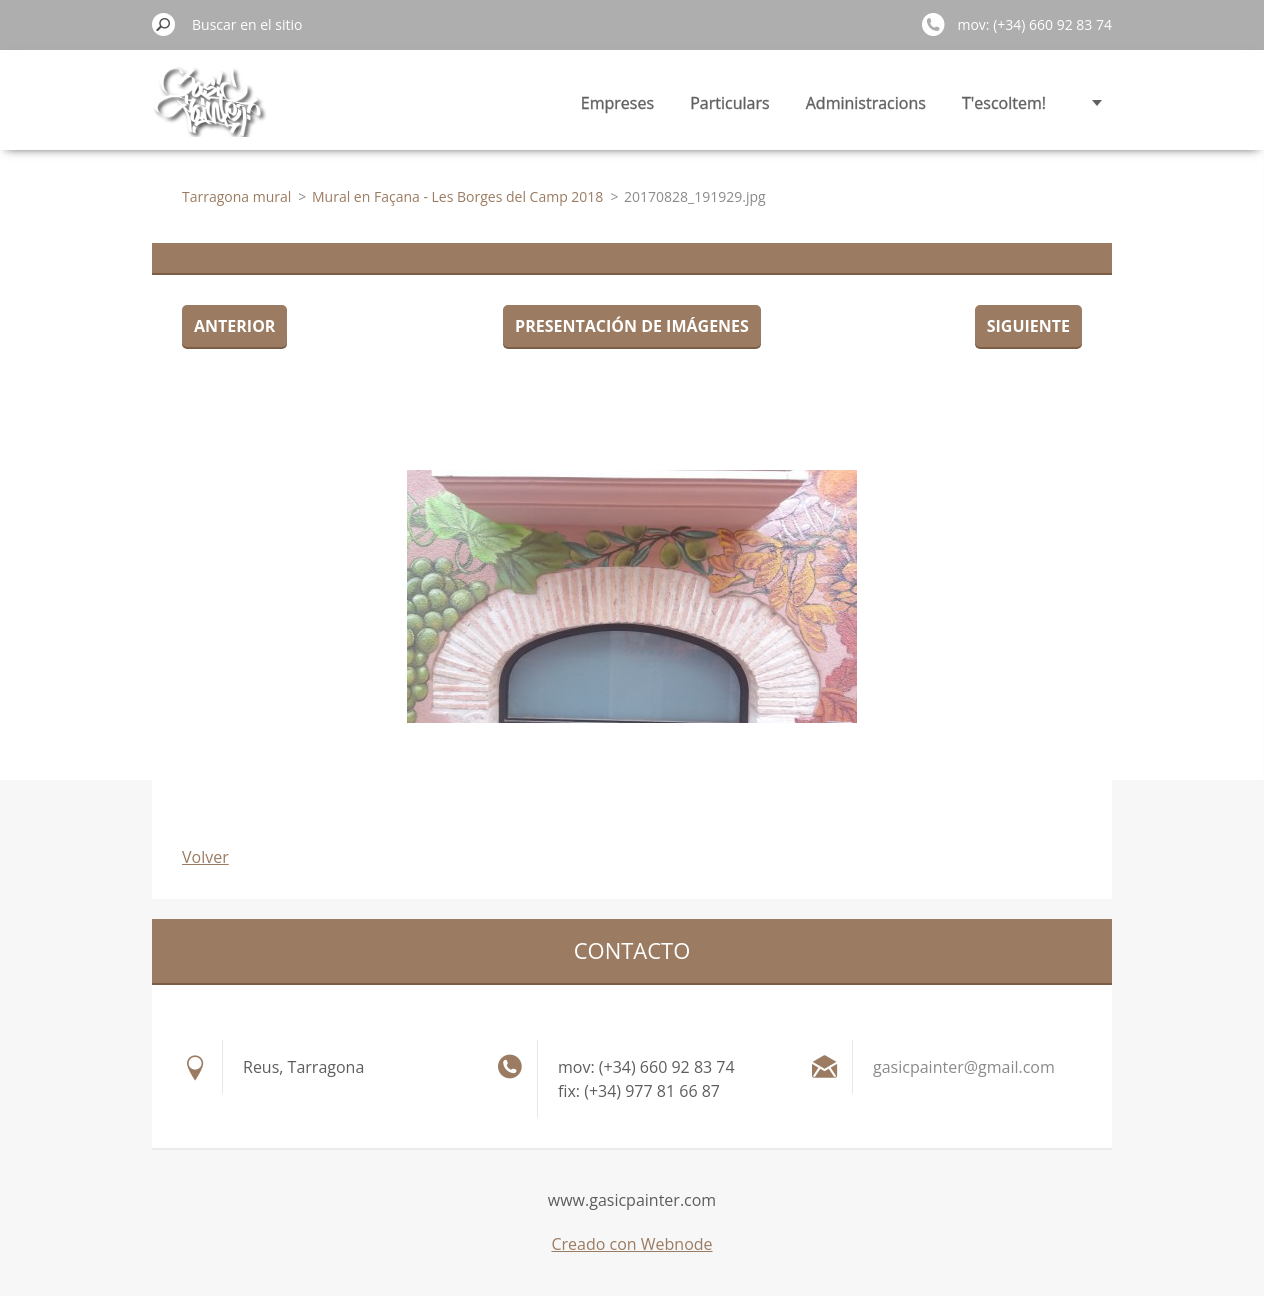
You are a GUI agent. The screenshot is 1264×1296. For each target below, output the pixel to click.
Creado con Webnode (631, 1244)
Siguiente (1028, 326)
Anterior (234, 326)
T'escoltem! (1004, 103)
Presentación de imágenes (632, 326)
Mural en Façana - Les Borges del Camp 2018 (457, 196)
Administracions (866, 103)
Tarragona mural (236, 196)
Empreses (617, 103)
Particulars (729, 103)
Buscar (164, 24)
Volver (205, 857)
